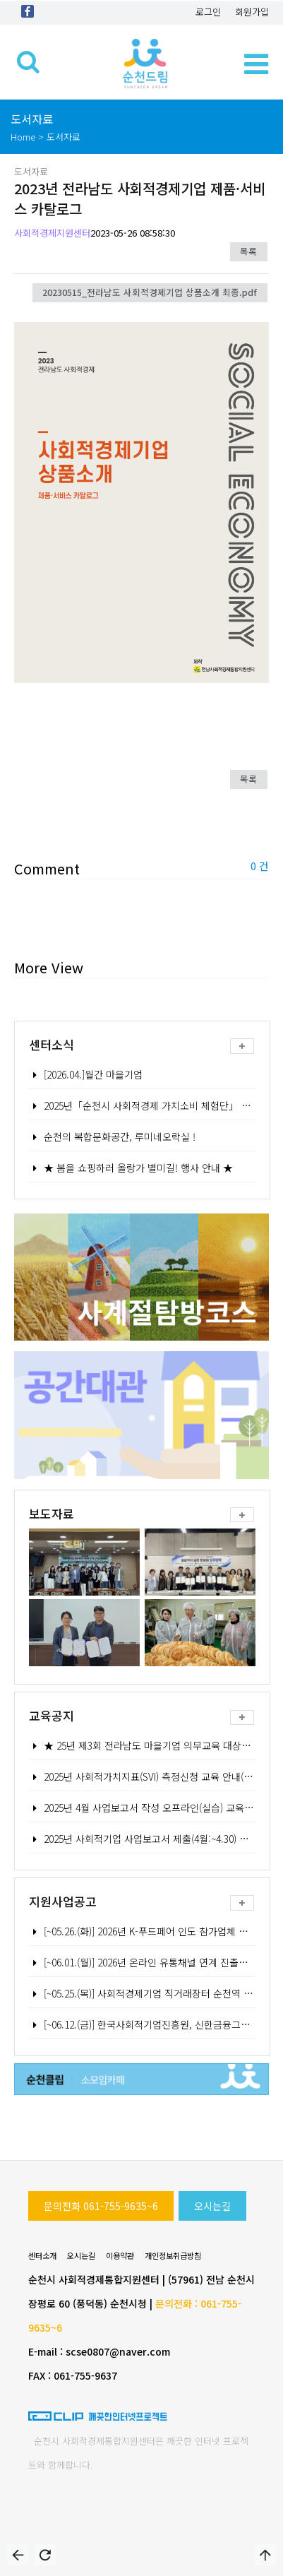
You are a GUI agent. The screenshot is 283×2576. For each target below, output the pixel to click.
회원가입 (252, 11)
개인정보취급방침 (173, 2255)
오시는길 (212, 2206)
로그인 (208, 11)
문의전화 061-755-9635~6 (101, 2206)
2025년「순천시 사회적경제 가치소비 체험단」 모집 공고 (155, 1105)
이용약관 (120, 2255)
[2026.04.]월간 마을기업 (86, 1074)
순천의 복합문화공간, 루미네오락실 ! (112, 1136)
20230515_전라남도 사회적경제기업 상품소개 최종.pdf (149, 292)
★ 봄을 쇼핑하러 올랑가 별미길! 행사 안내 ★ (131, 1168)
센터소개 (42, 2255)
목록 (248, 251)
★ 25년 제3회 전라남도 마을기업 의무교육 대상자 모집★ (155, 1745)
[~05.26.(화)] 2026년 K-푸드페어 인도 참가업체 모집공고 (152, 1931)
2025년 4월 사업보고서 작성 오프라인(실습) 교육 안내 (147, 1807)
